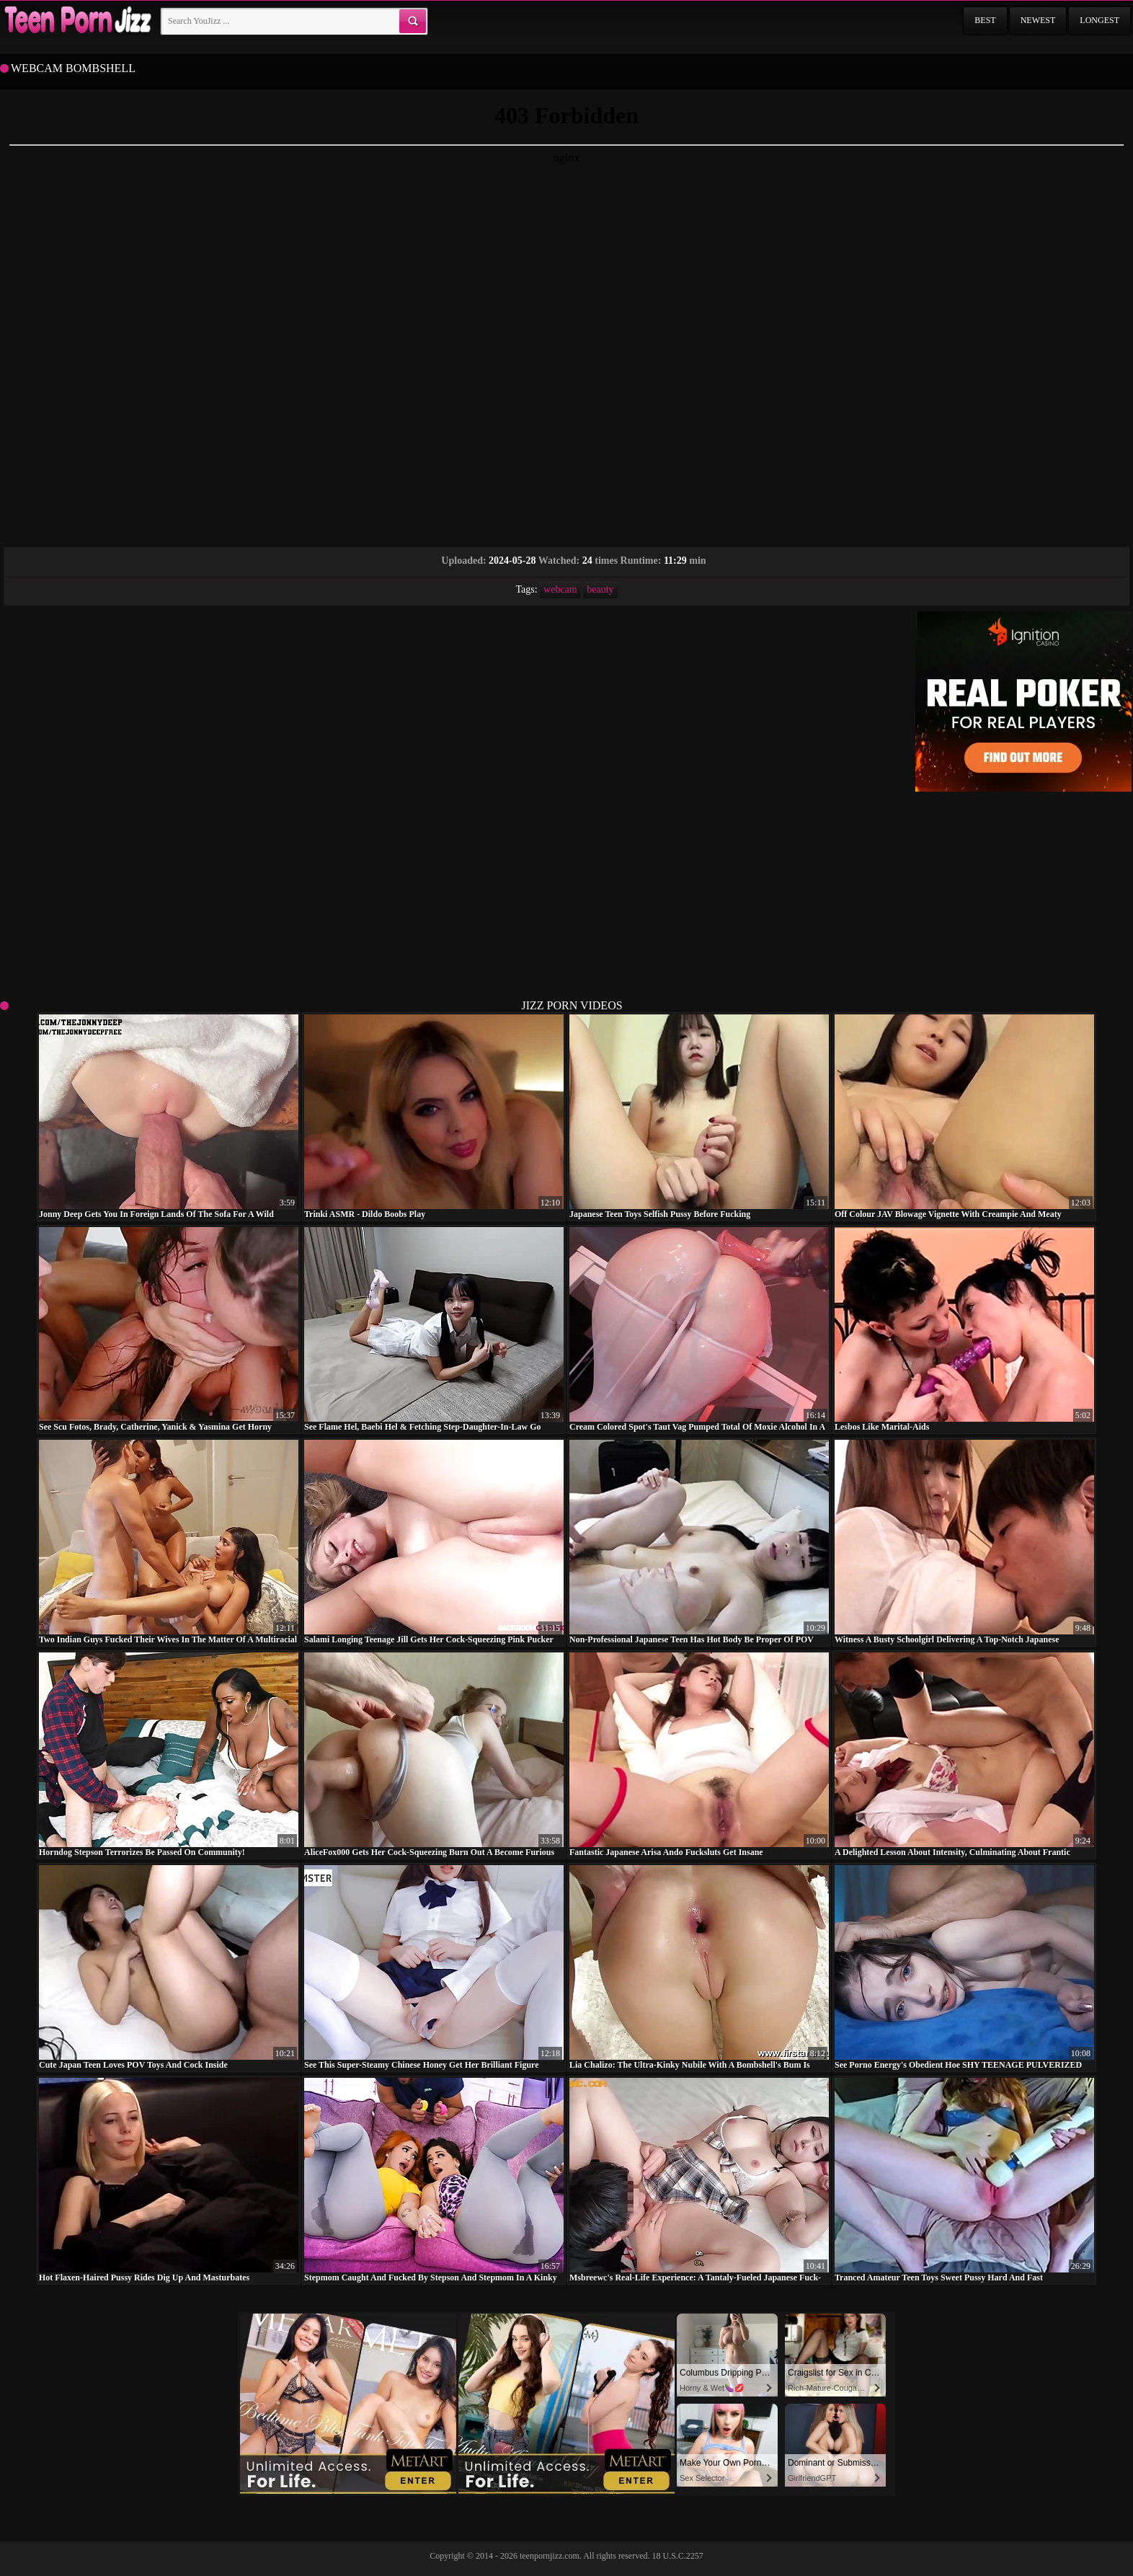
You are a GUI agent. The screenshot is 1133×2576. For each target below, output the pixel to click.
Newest (1038, 20)
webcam (560, 589)
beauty (600, 589)
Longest (1099, 20)
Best (984, 20)
